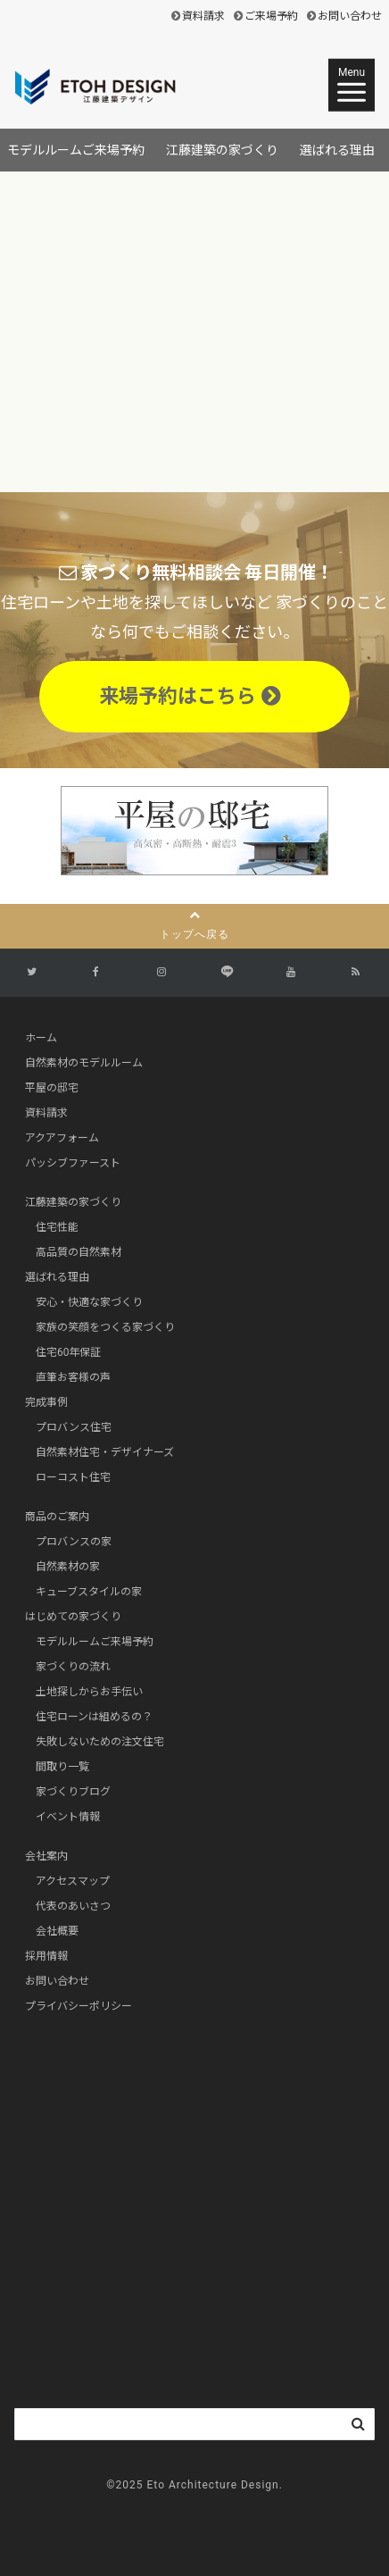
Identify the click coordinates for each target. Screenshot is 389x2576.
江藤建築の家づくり (222, 150)
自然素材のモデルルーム (84, 1063)
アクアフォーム (62, 1138)
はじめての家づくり (73, 1616)
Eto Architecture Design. (215, 2485)
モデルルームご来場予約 (76, 150)
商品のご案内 (57, 1516)
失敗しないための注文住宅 (100, 1741)
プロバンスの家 (74, 1541)
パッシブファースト (72, 1163)
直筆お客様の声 (73, 1377)
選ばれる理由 (337, 150)
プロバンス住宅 (74, 1427)
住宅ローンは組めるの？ (94, 1716)
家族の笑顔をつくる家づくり (105, 1327)
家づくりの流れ (73, 1666)
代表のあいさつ (73, 1906)
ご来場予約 (271, 16)
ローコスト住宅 (73, 1477)
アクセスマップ (73, 1881)
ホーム (41, 1038)
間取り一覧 (62, 1767)
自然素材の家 (68, 1566)
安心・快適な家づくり (89, 1302)
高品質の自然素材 (78, 1252)
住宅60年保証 (69, 1352)
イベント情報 (68, 1817)
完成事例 (46, 1402)
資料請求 (203, 16)
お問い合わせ (350, 16)
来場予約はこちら (189, 696)
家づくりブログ (73, 1792)
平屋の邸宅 (52, 1088)
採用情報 (46, 1956)
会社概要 (57, 1931)
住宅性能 (57, 1227)
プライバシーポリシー (78, 2006)
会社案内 (46, 1856)
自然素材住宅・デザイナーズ (105, 1452)
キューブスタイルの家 (89, 1591)
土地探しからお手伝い (89, 1691)
